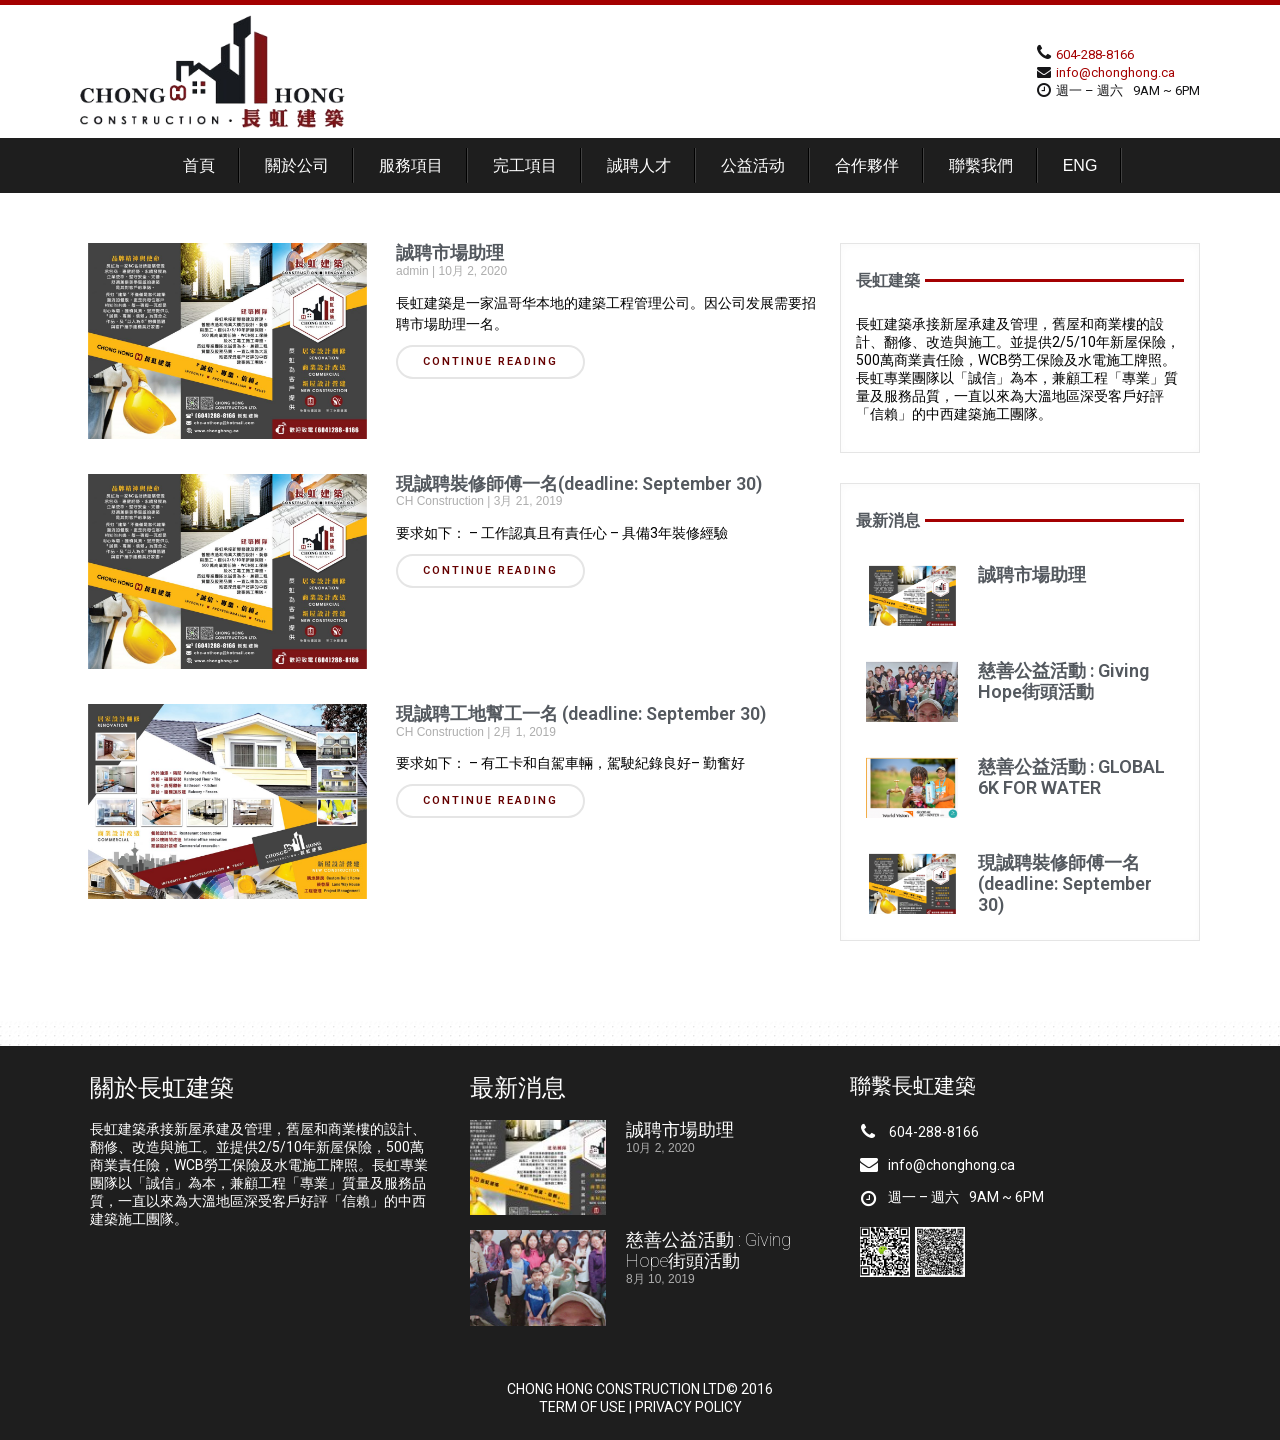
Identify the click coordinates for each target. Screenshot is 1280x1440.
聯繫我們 (981, 165)
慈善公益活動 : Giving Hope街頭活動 (1063, 681)
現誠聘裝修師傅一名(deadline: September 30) (579, 483)
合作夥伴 (867, 165)
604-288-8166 (1095, 54)
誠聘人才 (639, 165)
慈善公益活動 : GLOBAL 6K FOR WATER (1071, 777)
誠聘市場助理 (450, 252)
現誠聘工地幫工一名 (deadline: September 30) (581, 713)
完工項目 (525, 165)
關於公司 (297, 165)
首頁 (199, 165)
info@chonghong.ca (1115, 72)
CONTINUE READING (490, 361)
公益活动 (753, 165)
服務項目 (411, 165)
